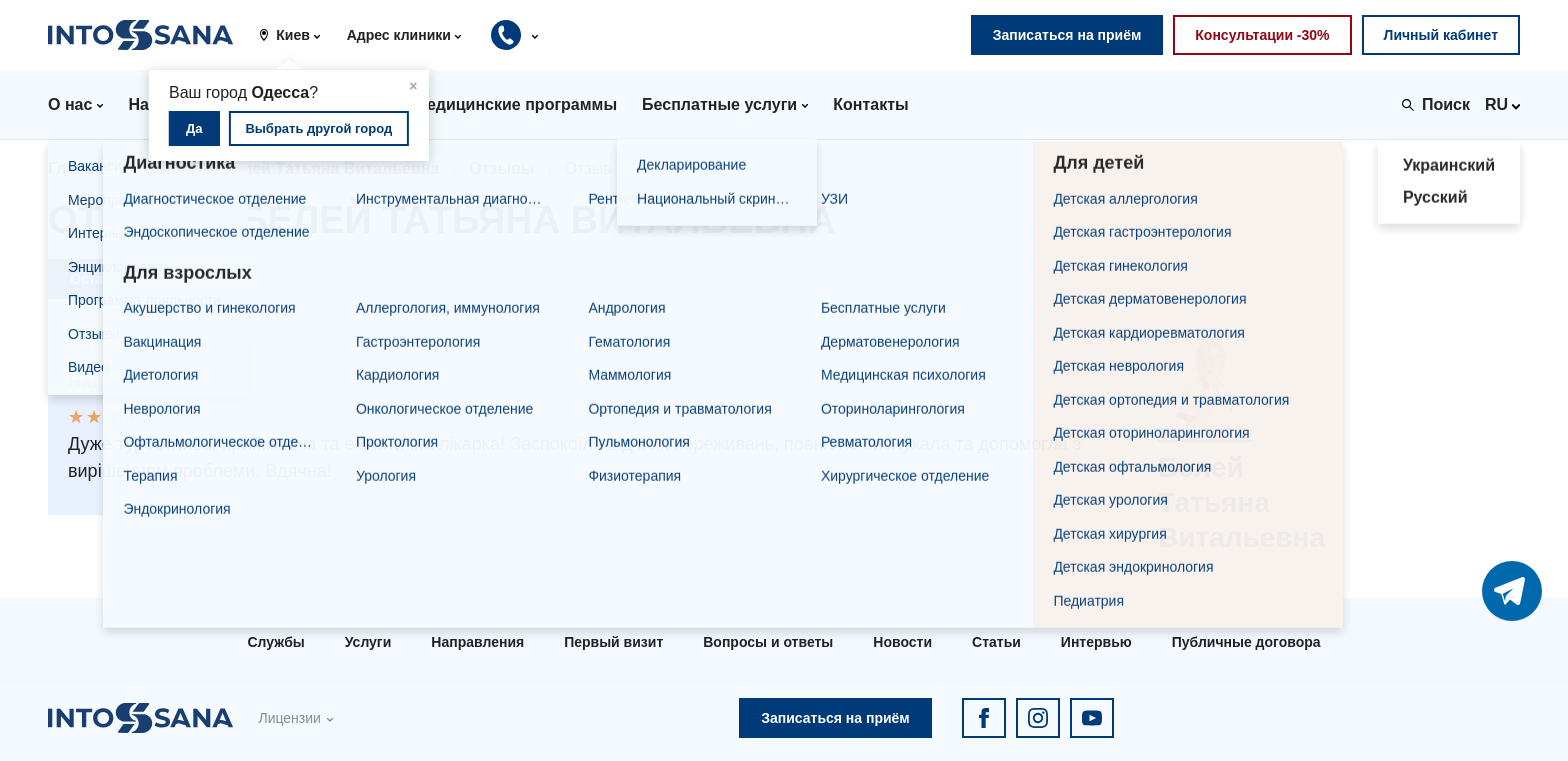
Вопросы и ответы (768, 642)
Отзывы (501, 168)
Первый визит (613, 642)
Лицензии (289, 718)
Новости (902, 642)
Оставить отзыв (126, 279)
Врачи (167, 168)
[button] (296, 35)
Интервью (1096, 642)
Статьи (996, 642)
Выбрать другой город (318, 128)
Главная (80, 168)
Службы (275, 642)
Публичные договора (1246, 642)
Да (194, 128)
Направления (477, 642)
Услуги (368, 642)
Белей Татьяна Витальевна (330, 168)
